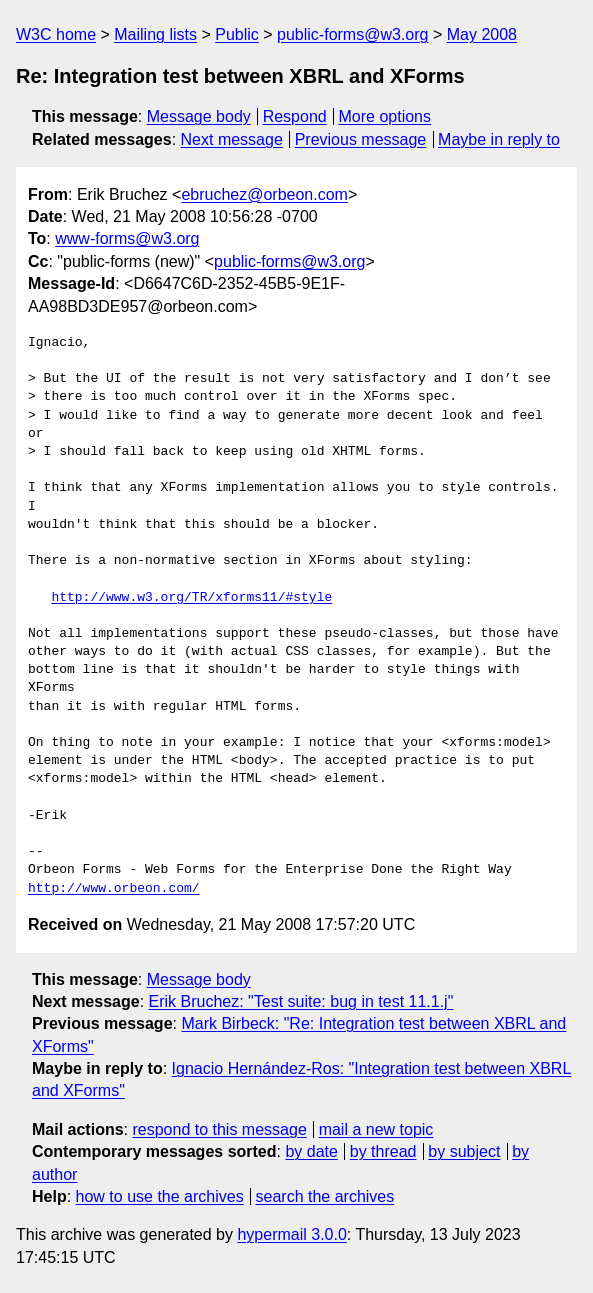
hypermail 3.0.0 (291, 1234)
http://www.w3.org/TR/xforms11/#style (191, 598)
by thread (383, 1151)
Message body (199, 116)
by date (311, 1151)
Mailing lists (155, 34)
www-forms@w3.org (127, 238)
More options (385, 116)
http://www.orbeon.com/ (114, 889)
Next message (232, 139)
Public (237, 34)
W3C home (56, 34)
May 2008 (482, 34)
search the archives (325, 1196)
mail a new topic (376, 1129)
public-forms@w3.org (352, 34)
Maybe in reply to (499, 139)
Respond (295, 116)
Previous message (361, 139)
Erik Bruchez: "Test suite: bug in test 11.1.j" (301, 1001)
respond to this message (219, 1129)
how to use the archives (160, 1196)
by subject (464, 1151)
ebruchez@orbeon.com (264, 194)
